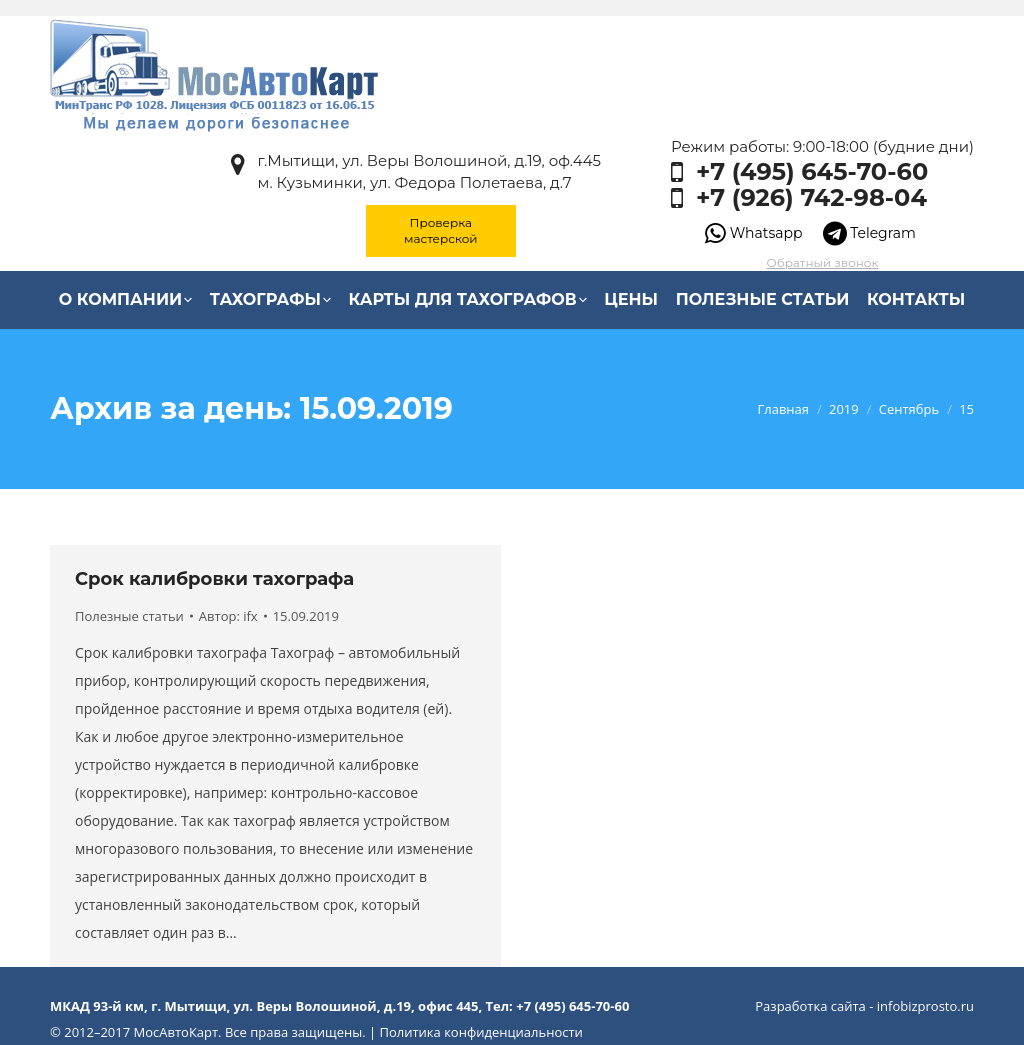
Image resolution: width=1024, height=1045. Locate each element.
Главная (783, 409)
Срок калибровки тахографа (214, 579)
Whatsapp (753, 233)
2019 (844, 409)
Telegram (869, 233)
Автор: (228, 616)
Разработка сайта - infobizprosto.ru (864, 1006)
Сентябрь (909, 409)
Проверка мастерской (441, 230)
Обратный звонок (823, 262)
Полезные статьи (129, 616)
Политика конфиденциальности (480, 1032)
